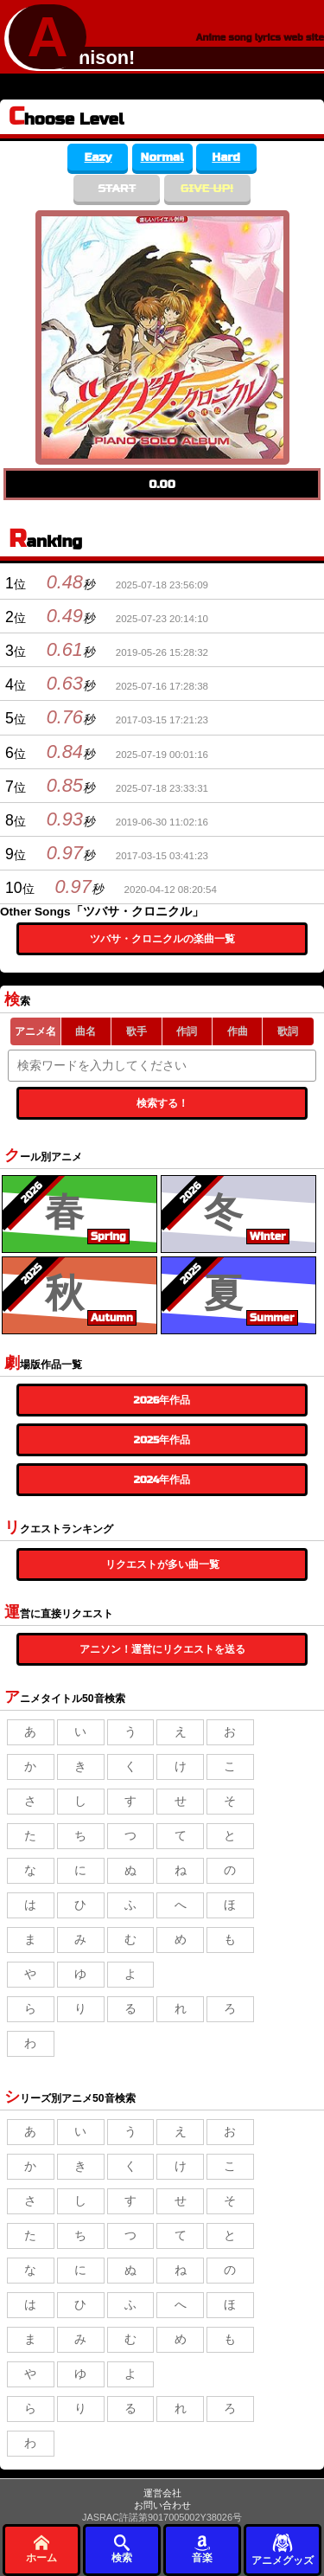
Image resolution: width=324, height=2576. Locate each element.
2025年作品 (162, 1440)
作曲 (237, 1031)
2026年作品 (162, 1400)
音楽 (202, 2548)
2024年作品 (162, 1480)
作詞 (186, 1031)
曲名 (85, 1031)
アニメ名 (35, 1031)
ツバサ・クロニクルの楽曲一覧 (162, 939)
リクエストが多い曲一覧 (162, 1564)
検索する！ (162, 1103)
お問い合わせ (162, 2505)
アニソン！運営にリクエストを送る (162, 1649)
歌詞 (287, 1031)
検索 (121, 2548)
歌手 (136, 1031)
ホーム (41, 2548)
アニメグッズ (282, 2549)
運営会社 (162, 2493)
